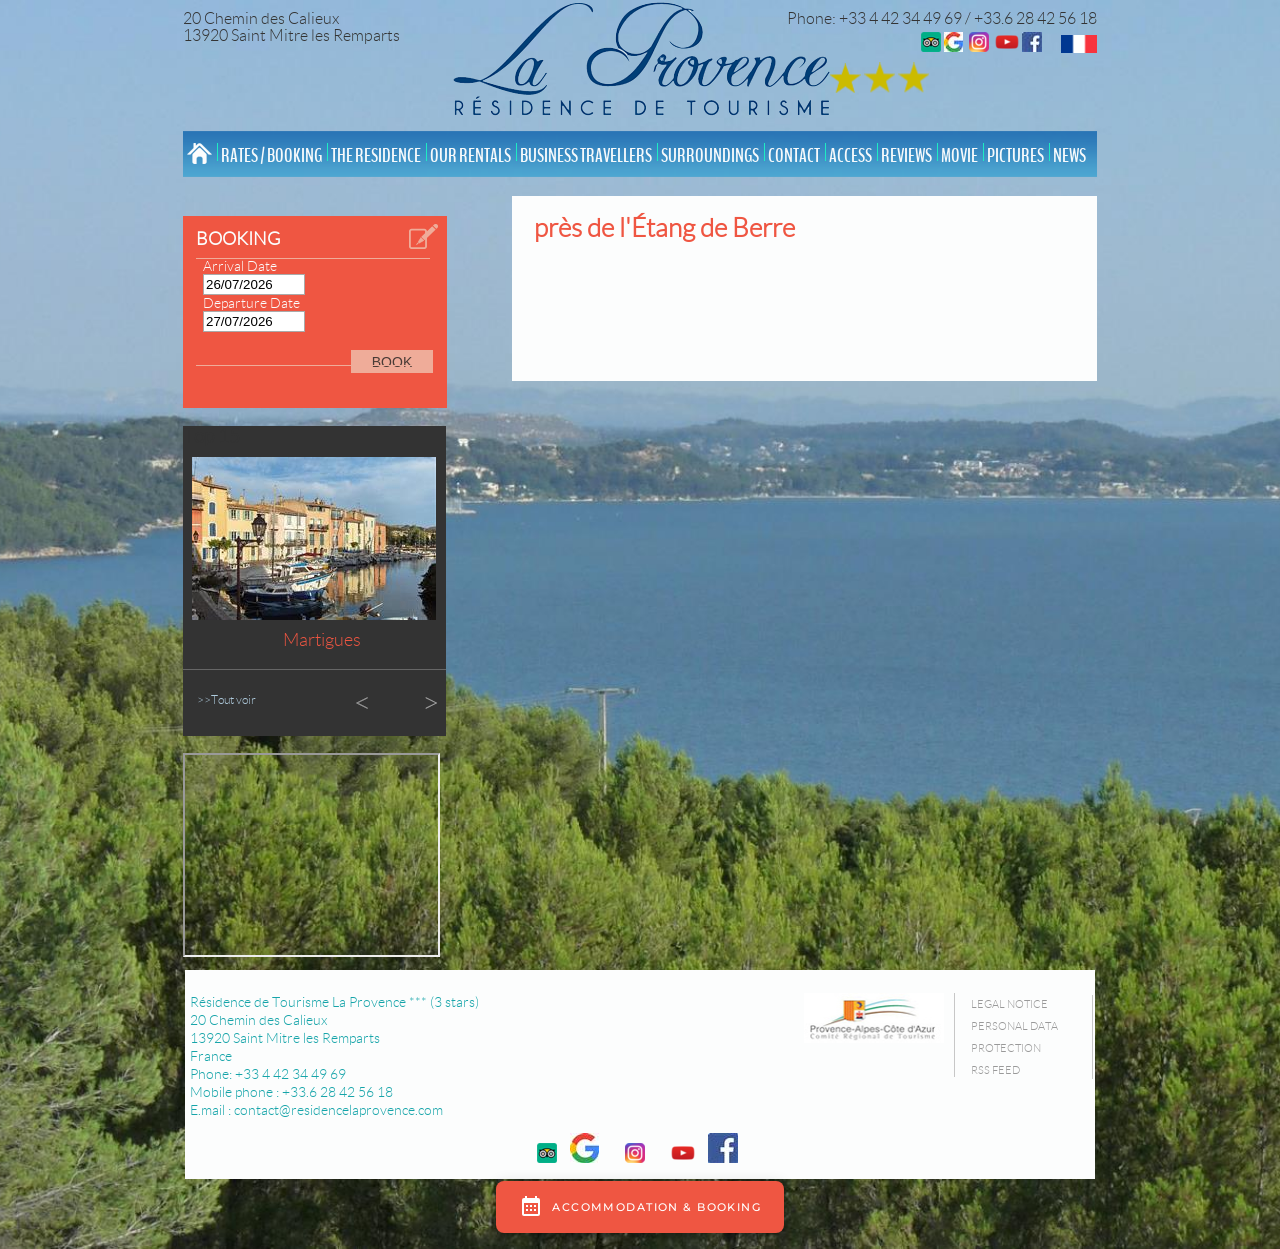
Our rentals (470, 156)
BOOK (392, 362)
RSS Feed (995, 1070)
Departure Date (251, 303)
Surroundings (710, 156)
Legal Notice (1009, 1004)
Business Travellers (586, 156)
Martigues (322, 640)
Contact (794, 156)
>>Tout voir (226, 699)
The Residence (376, 156)
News (1069, 156)
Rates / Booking (271, 156)
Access (850, 156)
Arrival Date (240, 266)
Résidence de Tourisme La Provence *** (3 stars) (334, 1002)
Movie (959, 156)
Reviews (906, 156)
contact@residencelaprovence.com (338, 1110)
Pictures (1015, 156)
